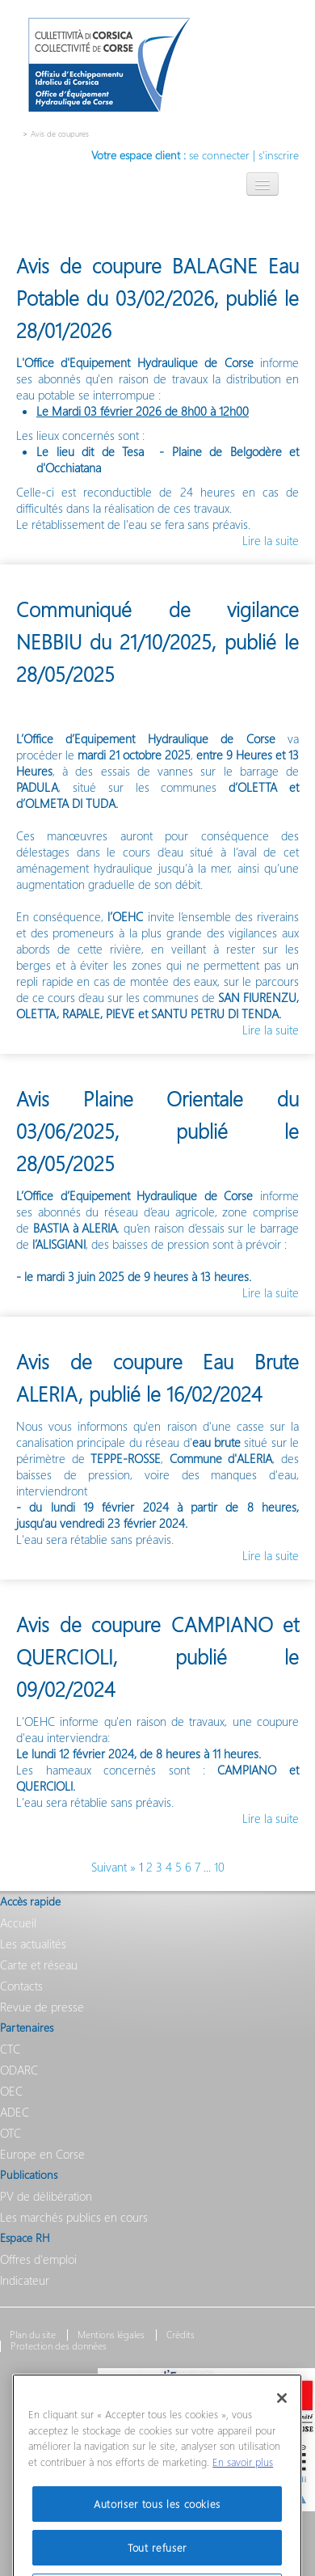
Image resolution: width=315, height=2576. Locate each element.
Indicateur (24, 2280)
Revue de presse (42, 2007)
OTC (10, 2133)
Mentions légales (111, 2335)
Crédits (180, 2335)
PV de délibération (46, 2196)
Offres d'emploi (38, 2259)
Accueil (18, 1922)
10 (219, 1867)
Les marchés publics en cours (74, 2217)
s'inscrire (278, 155)
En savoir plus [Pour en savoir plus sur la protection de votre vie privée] (242, 2481)
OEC (11, 2091)
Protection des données (58, 2346)
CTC (10, 2049)
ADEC (14, 2112)
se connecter (219, 155)
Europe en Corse (42, 2154)
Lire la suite (270, 540)
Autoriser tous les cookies (157, 2522)
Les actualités (33, 1943)
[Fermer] (282, 2416)
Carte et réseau (39, 1964)
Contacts (21, 1985)
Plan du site (33, 2335)
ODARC (19, 2070)
